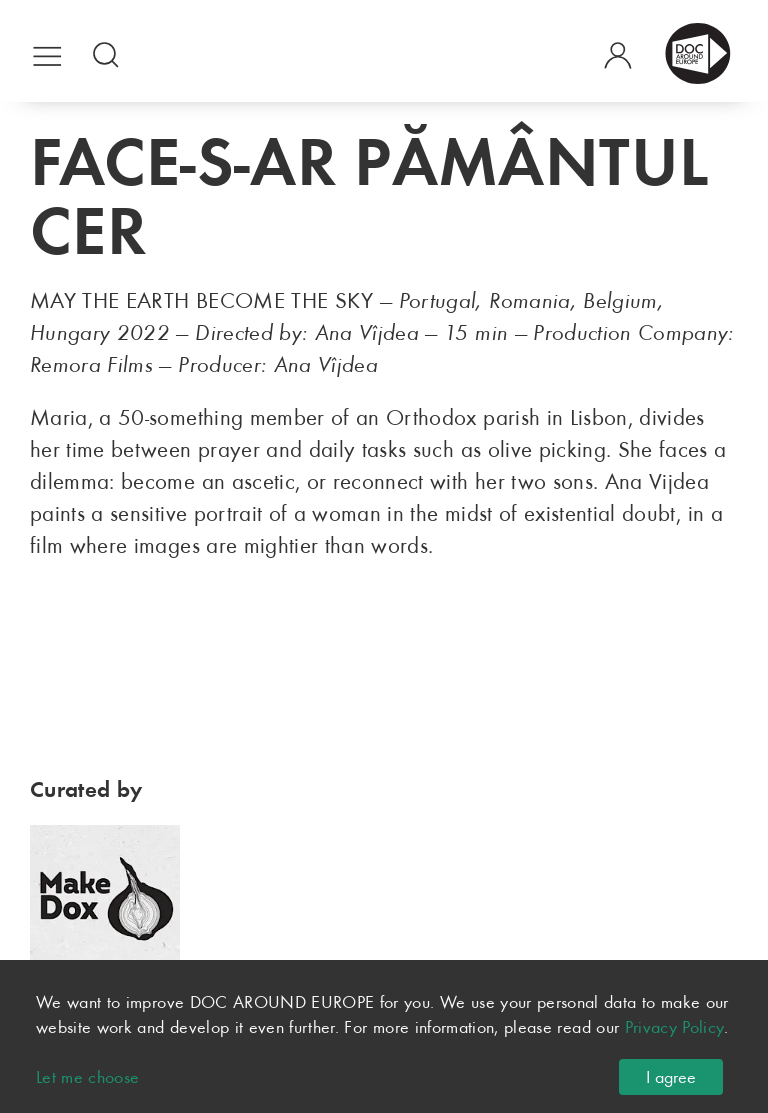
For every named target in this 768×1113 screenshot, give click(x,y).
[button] (47, 52)
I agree (671, 1077)
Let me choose (88, 1077)
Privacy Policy (675, 1027)
